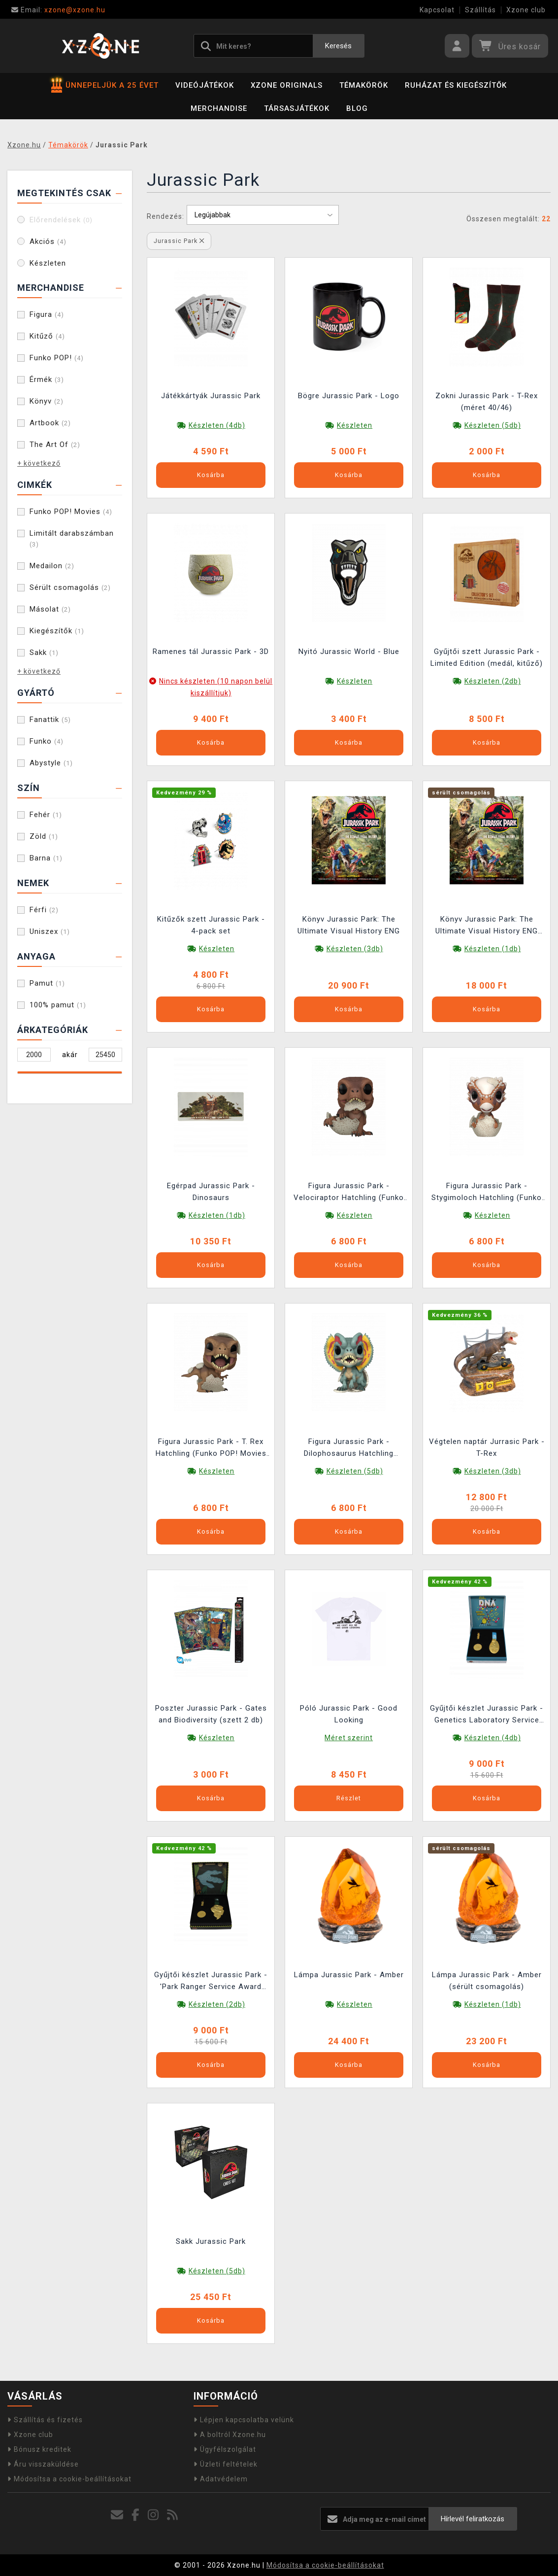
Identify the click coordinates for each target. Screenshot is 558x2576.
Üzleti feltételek (226, 2464)
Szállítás (480, 10)
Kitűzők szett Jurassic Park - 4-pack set (211, 925)
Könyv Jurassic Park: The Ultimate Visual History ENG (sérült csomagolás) (486, 926)
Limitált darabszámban (72, 538)
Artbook (50, 422)
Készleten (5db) (492, 425)
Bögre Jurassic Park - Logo (348, 395)
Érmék (47, 379)
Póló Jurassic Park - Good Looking (348, 1714)
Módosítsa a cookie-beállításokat (69, 2479)
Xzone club (526, 10)
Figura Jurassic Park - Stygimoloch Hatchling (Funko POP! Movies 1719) (486, 1192)
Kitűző (47, 336)
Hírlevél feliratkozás (472, 2518)
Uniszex (50, 931)
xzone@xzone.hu (58, 10)
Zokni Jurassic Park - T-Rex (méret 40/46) (486, 401)
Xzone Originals (287, 85)
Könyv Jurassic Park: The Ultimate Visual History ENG (348, 925)
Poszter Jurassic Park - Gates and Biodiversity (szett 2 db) (211, 1714)
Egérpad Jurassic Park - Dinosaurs (211, 1191)
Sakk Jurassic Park (211, 2241)
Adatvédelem (221, 2479)
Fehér (46, 814)
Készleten (48, 263)
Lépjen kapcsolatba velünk (244, 2420)
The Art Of (55, 444)
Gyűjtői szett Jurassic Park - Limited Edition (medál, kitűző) (486, 657)
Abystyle (51, 762)
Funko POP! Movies (71, 511)
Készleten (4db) (217, 425)
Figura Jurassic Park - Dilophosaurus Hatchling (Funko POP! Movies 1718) (348, 1448)
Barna (46, 858)
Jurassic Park (179, 240)
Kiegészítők (57, 630)
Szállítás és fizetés (45, 2420)
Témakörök (363, 85)
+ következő (39, 463)
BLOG (357, 108)
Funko (47, 741)
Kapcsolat (437, 10)
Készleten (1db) (492, 949)
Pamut (47, 983)
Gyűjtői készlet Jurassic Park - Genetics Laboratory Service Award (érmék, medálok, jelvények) (486, 1715)
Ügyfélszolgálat (225, 2449)
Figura (47, 314)
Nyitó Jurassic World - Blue (348, 651)
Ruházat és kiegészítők (456, 85)
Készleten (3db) (355, 949)
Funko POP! (57, 357)
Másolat (50, 609)
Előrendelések (61, 219)
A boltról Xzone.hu (230, 2435)
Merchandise (219, 108)
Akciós (48, 241)
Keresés (338, 45)
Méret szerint (349, 1738)
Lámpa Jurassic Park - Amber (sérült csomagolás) (487, 1980)
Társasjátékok (296, 108)
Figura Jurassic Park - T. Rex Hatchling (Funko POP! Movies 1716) (211, 1448)
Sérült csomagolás (70, 587)
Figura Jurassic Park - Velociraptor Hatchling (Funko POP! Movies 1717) (349, 1192)
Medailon (52, 565)
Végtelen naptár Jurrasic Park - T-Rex (487, 1447)
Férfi (44, 909)
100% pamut (58, 1004)
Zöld (44, 836)
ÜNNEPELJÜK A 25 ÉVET (105, 85)
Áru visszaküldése (43, 2464)
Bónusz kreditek (39, 2449)
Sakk (44, 652)
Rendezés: (165, 216)
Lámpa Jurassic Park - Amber (349, 1974)
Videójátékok (204, 85)
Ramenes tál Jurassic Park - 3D (211, 651)
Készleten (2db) (492, 681)
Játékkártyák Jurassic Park (211, 395)
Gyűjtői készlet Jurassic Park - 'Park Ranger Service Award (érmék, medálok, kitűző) (210, 1981)
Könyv (47, 401)
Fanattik (50, 719)
